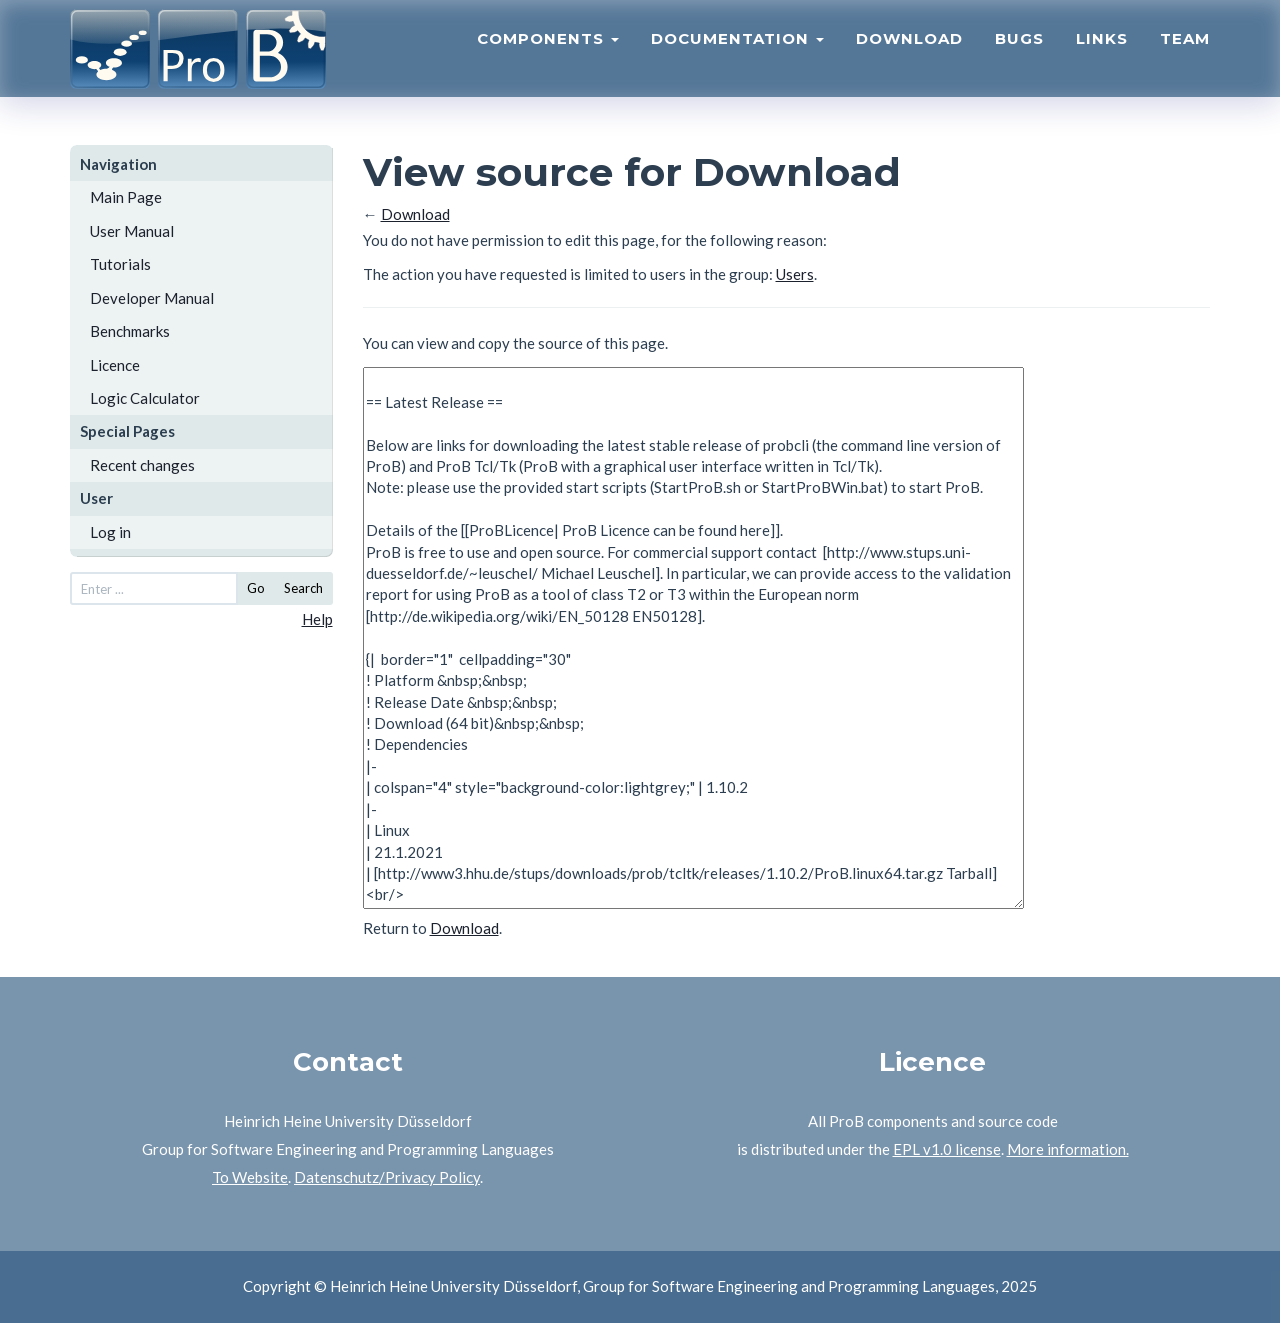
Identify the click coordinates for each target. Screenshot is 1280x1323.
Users (795, 274)
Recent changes (142, 465)
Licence (115, 365)
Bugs (1019, 55)
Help (317, 619)
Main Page (126, 197)
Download (909, 55)
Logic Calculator (145, 398)
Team (1185, 55)
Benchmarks (130, 331)
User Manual (132, 231)
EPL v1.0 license (947, 1149)
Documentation (737, 55)
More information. (1068, 1149)
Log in (110, 532)
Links (1102, 55)
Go (256, 588)
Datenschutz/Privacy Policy (387, 1177)
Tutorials (120, 264)
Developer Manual (152, 298)
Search (303, 588)
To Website (250, 1177)
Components (548, 55)
